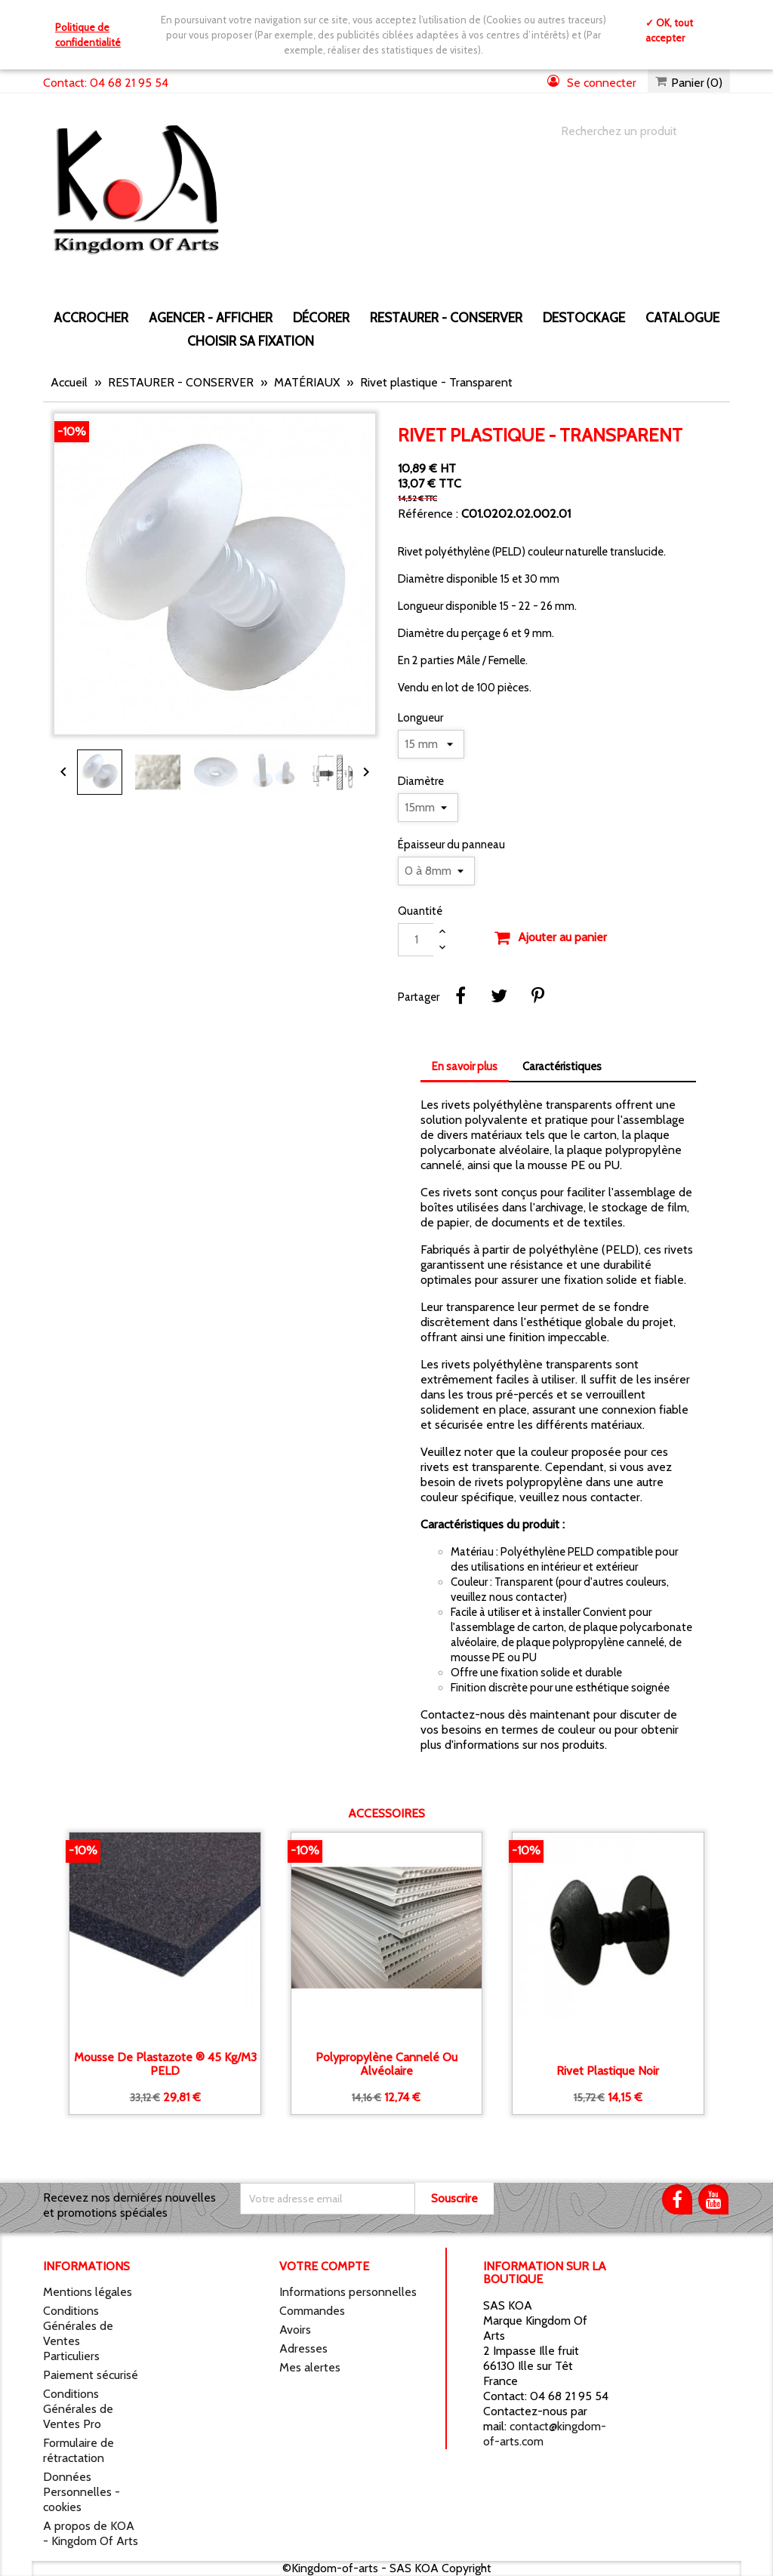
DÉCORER (321, 317)
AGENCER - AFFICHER (211, 317)
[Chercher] (630, 131)
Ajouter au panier (550, 938)
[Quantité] (416, 939)
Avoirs (295, 2329)
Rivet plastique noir (607, 2071)
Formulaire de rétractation (78, 2450)
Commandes (312, 2311)
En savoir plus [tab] (464, 1066)
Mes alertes (309, 2367)
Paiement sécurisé (90, 2375)
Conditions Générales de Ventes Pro (78, 2409)
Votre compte (324, 2266)
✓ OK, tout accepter (669, 30)
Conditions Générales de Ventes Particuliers (78, 2333)
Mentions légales (87, 2292)
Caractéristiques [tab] (562, 1066)
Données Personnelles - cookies (81, 2492)
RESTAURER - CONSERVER (446, 317)
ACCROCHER (91, 317)
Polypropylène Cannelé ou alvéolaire (386, 2064)
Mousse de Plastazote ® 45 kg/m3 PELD (165, 2064)
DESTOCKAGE (584, 317)
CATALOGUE (682, 317)
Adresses (303, 2348)
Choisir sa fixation (250, 341)
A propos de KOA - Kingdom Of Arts (90, 2533)
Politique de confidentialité (88, 34)
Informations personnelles (348, 2292)
